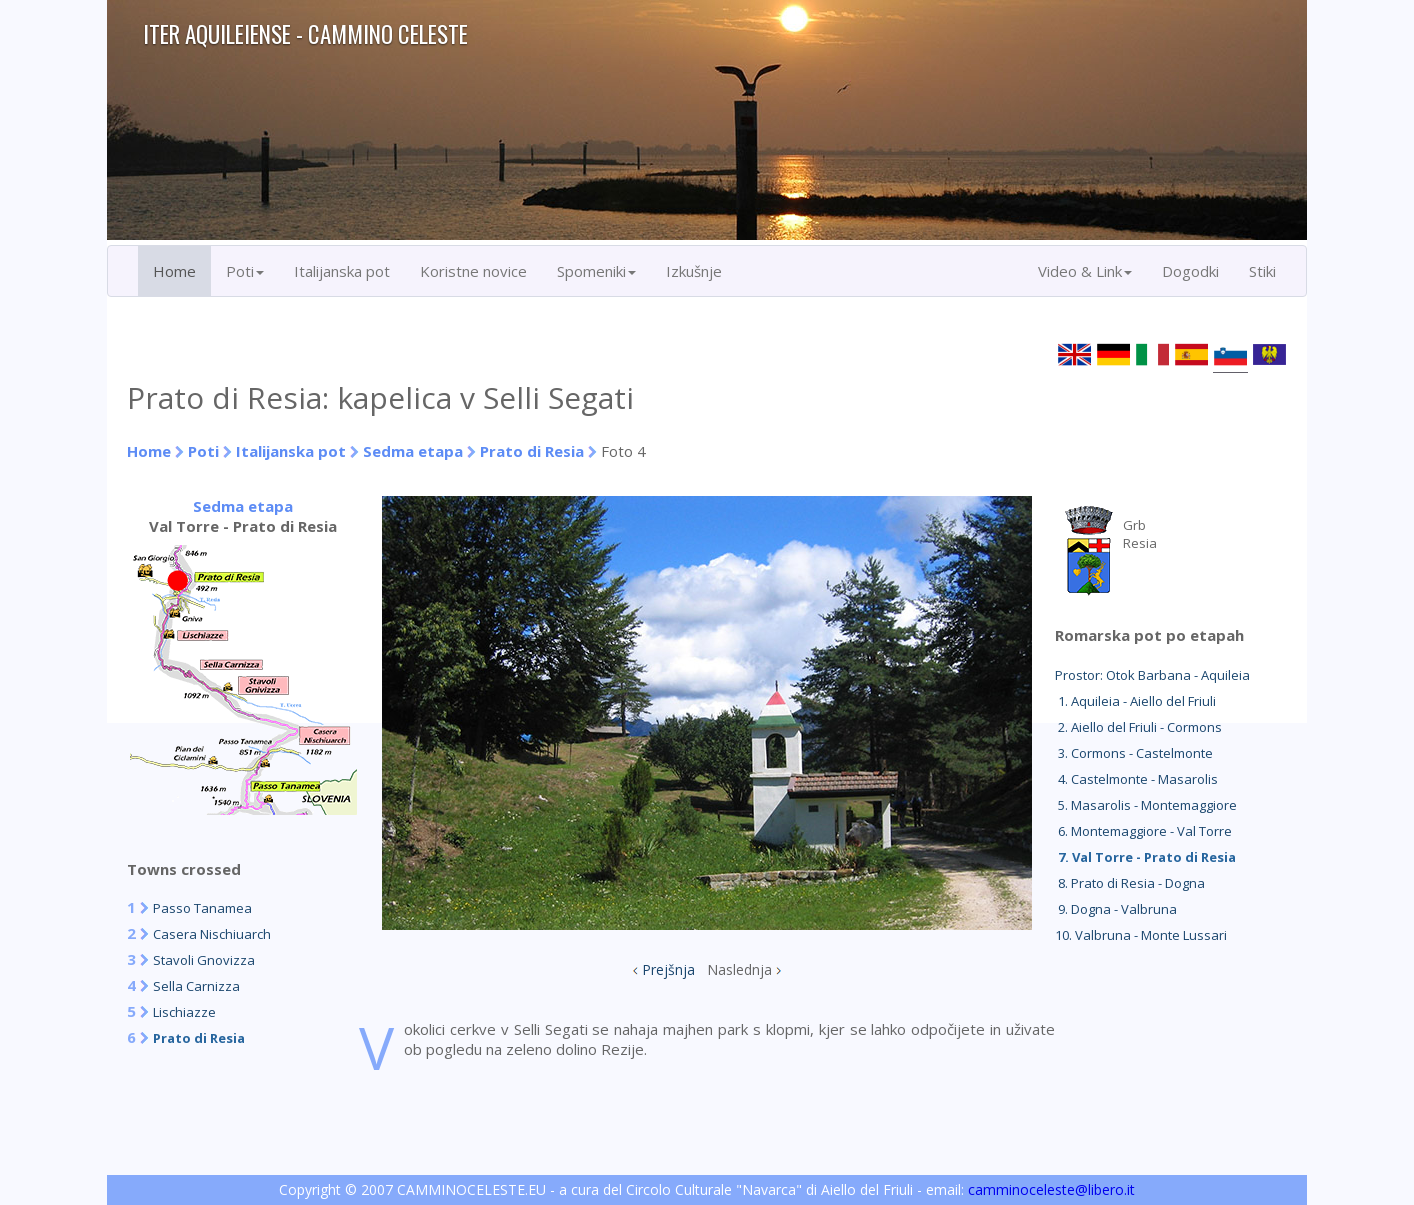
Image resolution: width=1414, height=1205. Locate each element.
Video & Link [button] (1085, 271)
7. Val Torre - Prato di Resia (1145, 857)
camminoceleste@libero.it (1051, 1189)
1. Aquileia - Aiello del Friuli (1135, 701)
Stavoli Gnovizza (204, 960)
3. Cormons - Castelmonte (1134, 753)
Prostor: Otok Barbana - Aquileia (1152, 675)
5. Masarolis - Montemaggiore (1146, 805)
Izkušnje (694, 271)
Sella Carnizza (196, 986)
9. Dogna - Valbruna (1116, 909)
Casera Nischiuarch (212, 934)
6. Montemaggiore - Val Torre (1143, 831)
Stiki (1262, 271)
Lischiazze (184, 1012)
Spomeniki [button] (596, 271)
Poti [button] (245, 271)
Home (174, 271)
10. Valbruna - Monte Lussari (1141, 935)
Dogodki (1190, 271)
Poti (203, 451)
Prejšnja (668, 969)
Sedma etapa (413, 451)
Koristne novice (473, 271)
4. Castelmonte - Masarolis (1136, 779)
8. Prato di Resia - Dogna (1130, 883)
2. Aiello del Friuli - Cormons (1138, 727)
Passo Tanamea (202, 908)
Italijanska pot (342, 271)
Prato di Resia (532, 451)
